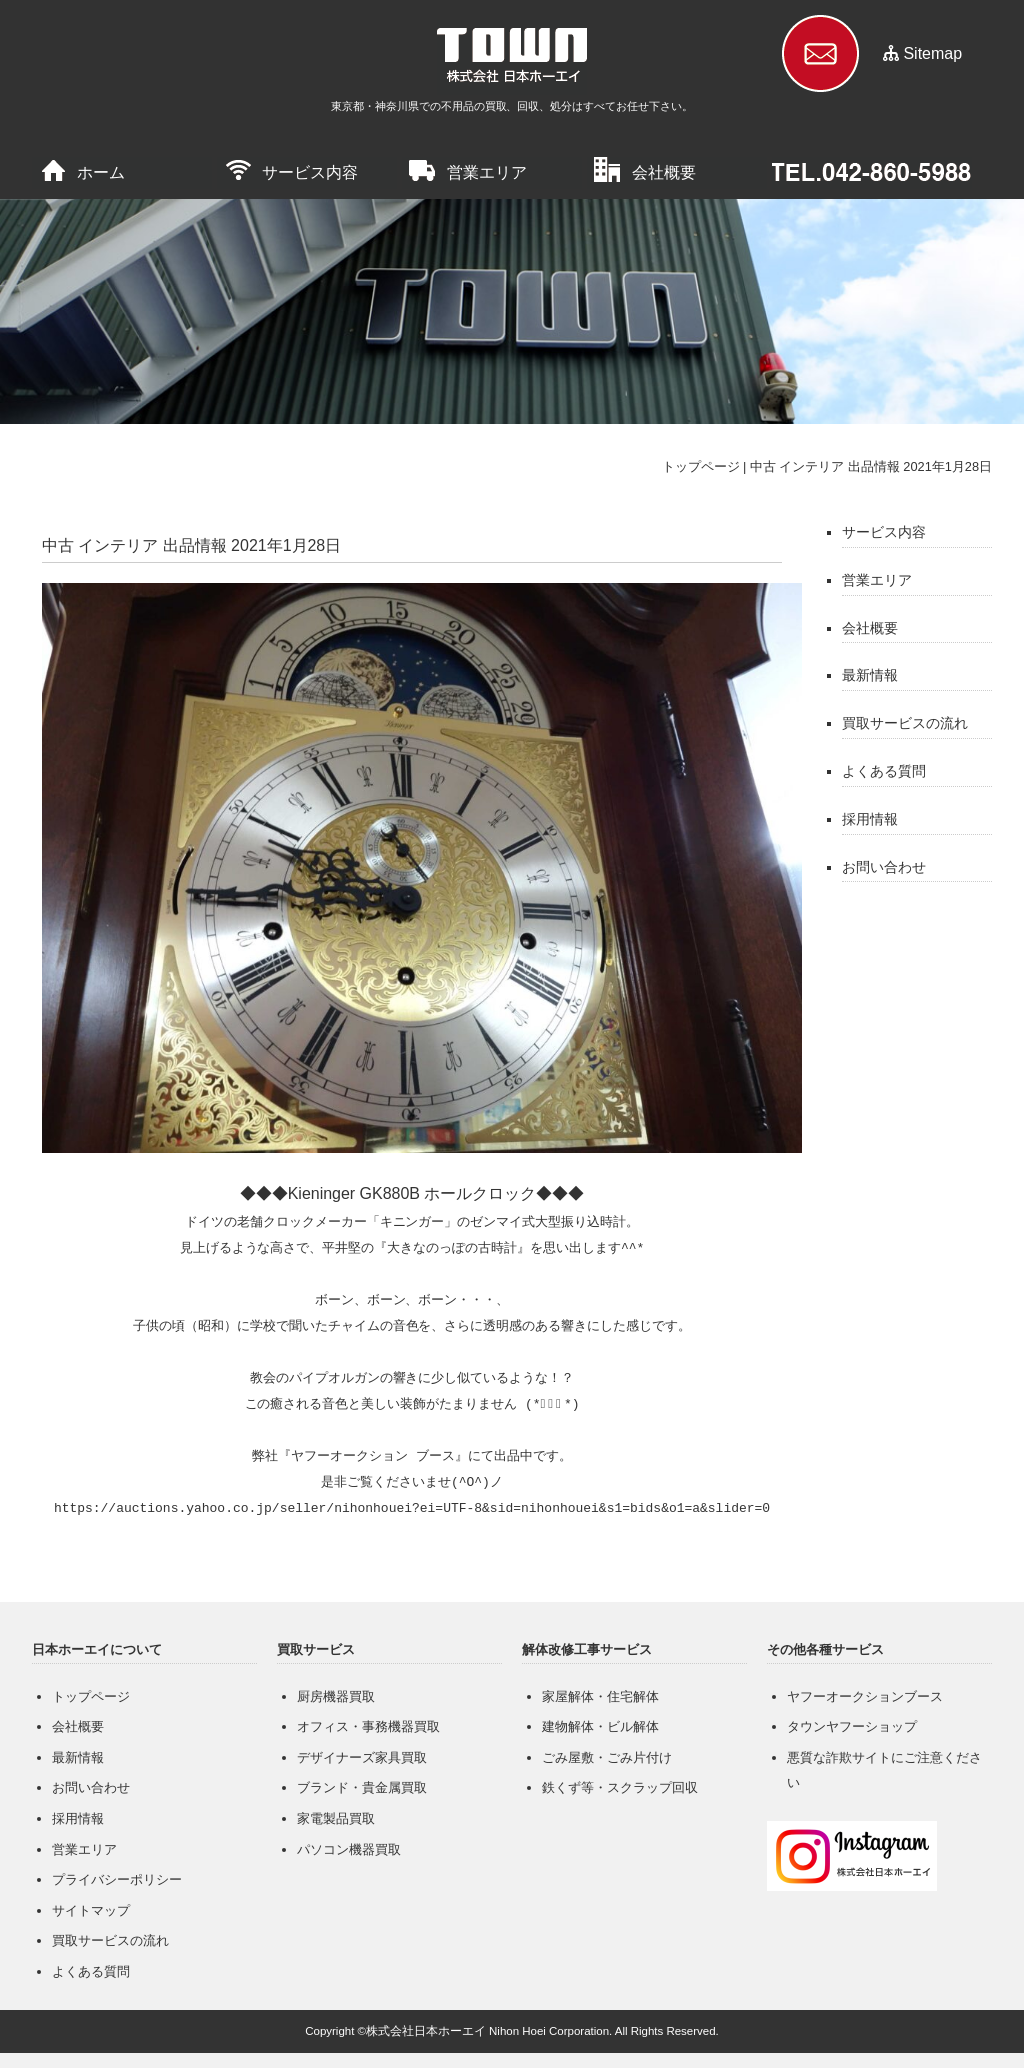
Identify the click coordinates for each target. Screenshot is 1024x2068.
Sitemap (932, 53)
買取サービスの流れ (905, 723)
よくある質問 (884, 771)
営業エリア (487, 172)
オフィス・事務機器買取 (368, 1726)
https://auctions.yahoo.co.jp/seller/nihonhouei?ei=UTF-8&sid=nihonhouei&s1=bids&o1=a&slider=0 (412, 1509)
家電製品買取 (336, 1818)
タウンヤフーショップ (852, 1726)
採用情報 (870, 819)
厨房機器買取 (336, 1696)
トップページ (701, 466)
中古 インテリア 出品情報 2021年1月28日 (871, 466)
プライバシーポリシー (117, 1879)
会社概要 (664, 172)
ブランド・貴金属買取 (362, 1787)
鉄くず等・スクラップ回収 (620, 1787)
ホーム (101, 172)
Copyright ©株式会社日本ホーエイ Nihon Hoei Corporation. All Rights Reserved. (512, 2031)
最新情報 (870, 675)
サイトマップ (91, 1910)
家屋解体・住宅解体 (600, 1696)
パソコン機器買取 (349, 1849)
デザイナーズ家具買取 (362, 1757)
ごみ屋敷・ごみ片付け (607, 1757)
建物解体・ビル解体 (600, 1726)
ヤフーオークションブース (865, 1696)
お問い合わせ (884, 867)
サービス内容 (310, 172)
